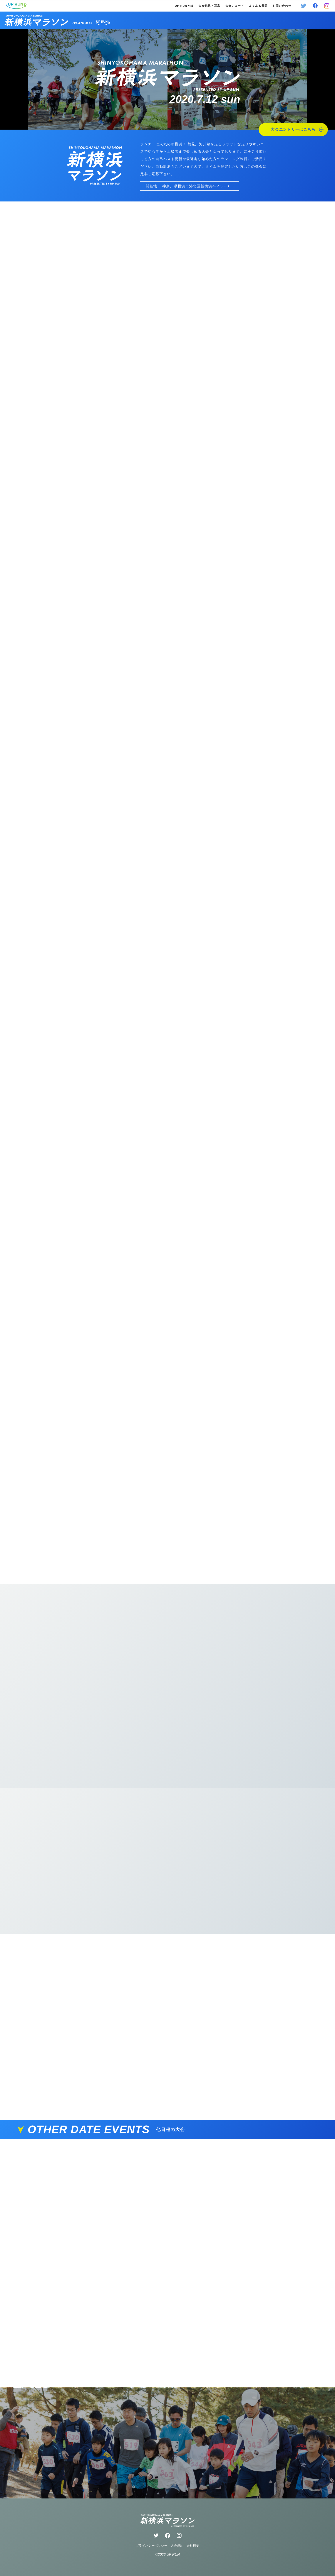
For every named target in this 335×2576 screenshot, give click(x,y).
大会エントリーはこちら (297, 129)
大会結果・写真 (209, 5)
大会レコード (234, 5)
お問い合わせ (282, 5)
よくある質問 (258, 5)
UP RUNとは (184, 5)
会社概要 (193, 2545)
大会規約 (177, 2545)
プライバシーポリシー (152, 2545)
